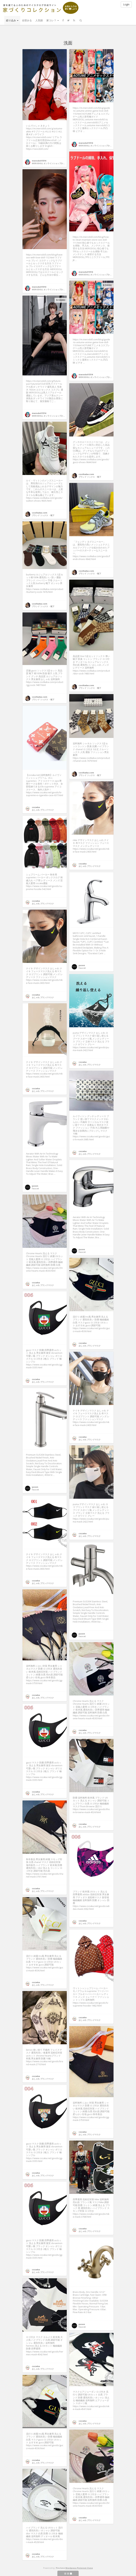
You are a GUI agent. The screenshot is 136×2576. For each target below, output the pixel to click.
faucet (82, 968)
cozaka (36, 807)
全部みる (27, 20)
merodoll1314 (39, 160)
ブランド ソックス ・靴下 (90, 476)
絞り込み (12, 20)
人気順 (39, 20)
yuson (82, 965)
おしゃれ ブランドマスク (43, 810)
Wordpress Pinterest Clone (79, 2568)
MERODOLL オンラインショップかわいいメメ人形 (54, 163)
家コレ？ (52, 20)
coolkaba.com (86, 474)
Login (126, 4)
